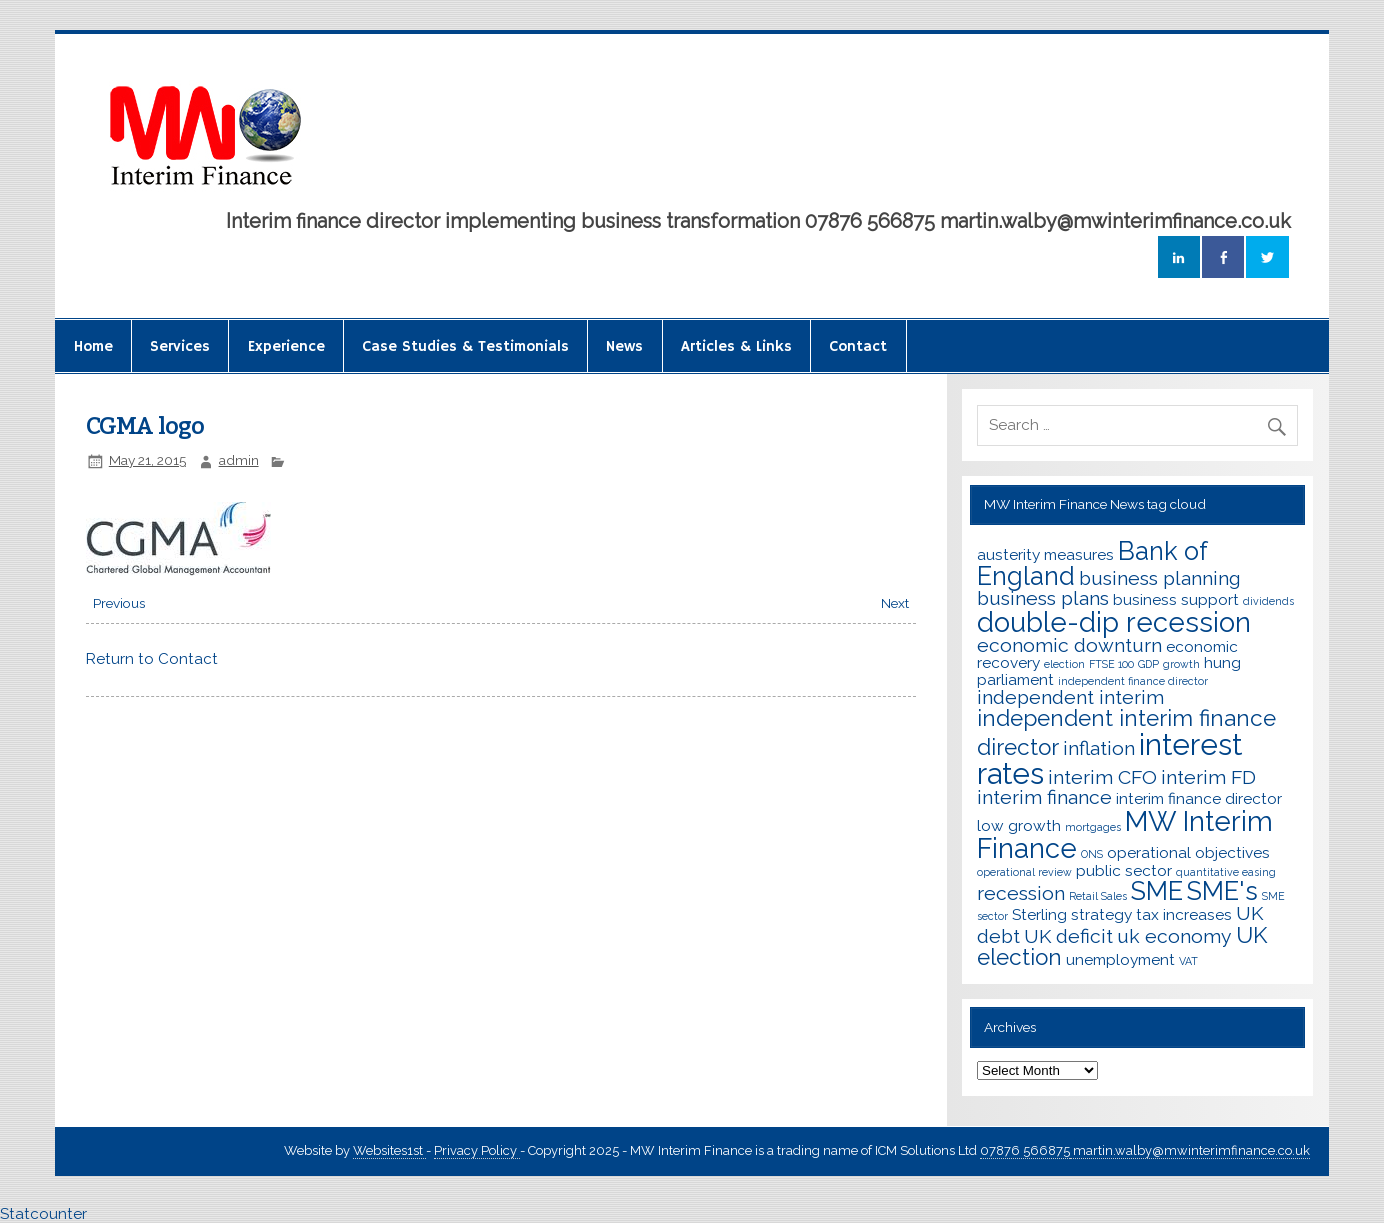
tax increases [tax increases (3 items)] (1184, 914)
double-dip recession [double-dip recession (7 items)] (1114, 622)
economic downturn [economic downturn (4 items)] (1069, 645)
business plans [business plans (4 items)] (1043, 598)
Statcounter (43, 1214)
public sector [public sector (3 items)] (1124, 870)
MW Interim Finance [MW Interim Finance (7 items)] (1125, 834)
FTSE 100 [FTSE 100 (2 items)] (1111, 664)
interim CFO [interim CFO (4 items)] (1102, 777)
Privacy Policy (477, 1150)
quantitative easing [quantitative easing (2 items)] (1226, 872)
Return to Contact (152, 659)
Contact (858, 346)
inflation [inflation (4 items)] (1099, 748)
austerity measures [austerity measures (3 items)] (1045, 554)
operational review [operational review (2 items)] (1024, 872)
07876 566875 (1025, 1150)
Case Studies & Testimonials (465, 346)
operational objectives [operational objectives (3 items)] (1188, 852)
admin (239, 460)
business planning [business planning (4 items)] (1160, 578)
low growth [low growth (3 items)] (1019, 825)
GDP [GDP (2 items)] (1148, 664)
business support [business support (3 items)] (1176, 599)
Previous (119, 603)
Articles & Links (736, 346)
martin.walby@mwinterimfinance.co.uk (1190, 1150)
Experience (286, 346)
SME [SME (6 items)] (1157, 891)
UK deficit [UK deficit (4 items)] (1068, 936)
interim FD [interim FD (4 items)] (1208, 777)
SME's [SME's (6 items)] (1222, 891)
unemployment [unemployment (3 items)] (1120, 959)
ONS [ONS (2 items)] (1092, 854)
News (624, 346)
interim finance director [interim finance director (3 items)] (1199, 798)
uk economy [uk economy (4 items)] (1174, 936)
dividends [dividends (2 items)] (1268, 601)
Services (180, 346)
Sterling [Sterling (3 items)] (1039, 914)
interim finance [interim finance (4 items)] (1044, 797)
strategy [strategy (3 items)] (1101, 914)
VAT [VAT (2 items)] (1188, 961)
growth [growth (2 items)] (1181, 664)
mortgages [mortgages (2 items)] (1093, 827)
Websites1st (389, 1150)
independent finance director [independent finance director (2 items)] (1133, 681)
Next (895, 603)
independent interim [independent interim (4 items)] (1070, 697)
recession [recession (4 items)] (1021, 893)
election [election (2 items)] (1064, 664)
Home (93, 346)
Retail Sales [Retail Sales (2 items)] (1098, 896)
